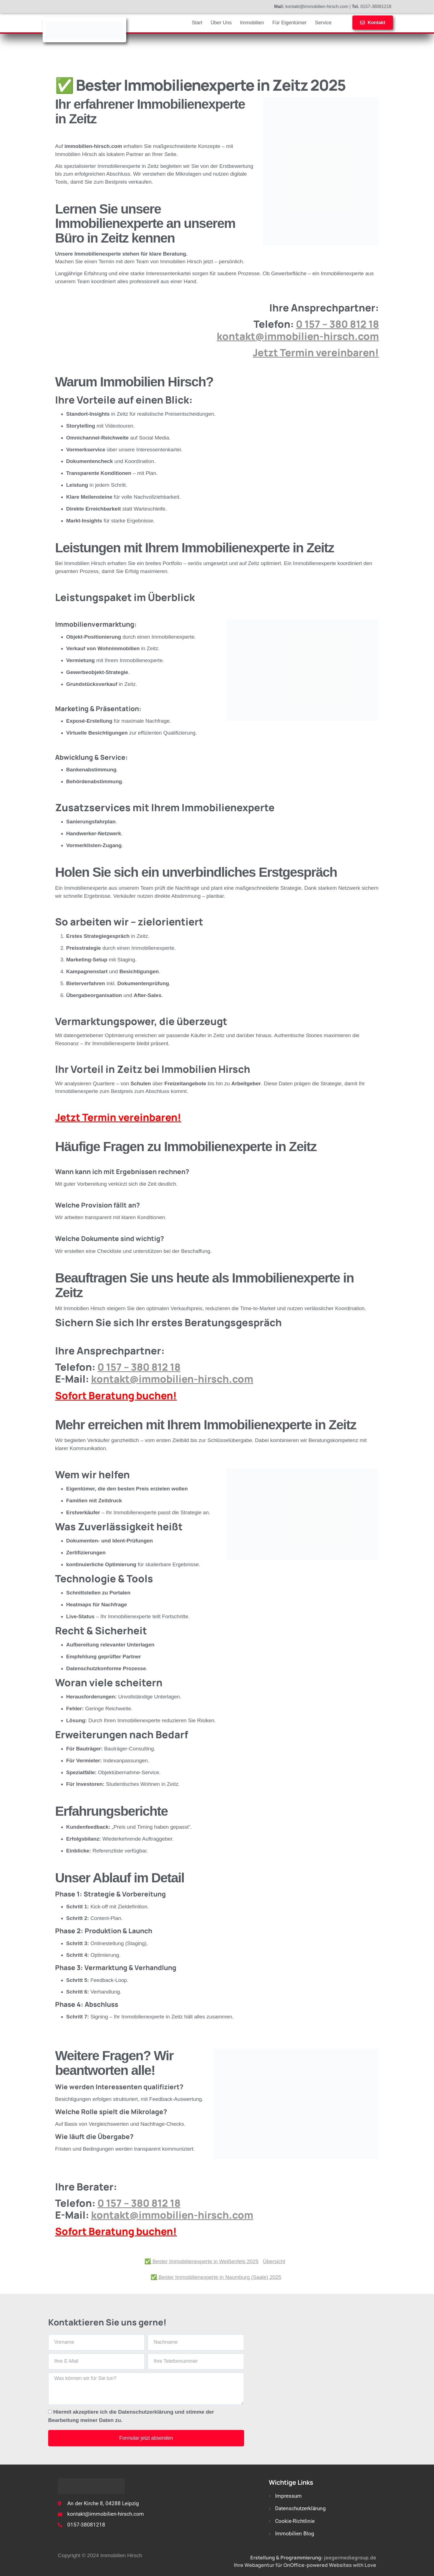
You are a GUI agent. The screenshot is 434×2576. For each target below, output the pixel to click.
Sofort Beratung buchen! (116, 1395)
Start (197, 22)
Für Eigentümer (289, 22)
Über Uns (221, 22)
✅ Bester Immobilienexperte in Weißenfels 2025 (201, 2261)
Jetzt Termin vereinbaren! (316, 352)
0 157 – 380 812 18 (337, 324)
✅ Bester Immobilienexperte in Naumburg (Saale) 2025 (216, 2277)
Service (323, 22)
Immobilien (252, 22)
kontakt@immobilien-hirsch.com (298, 336)
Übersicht (274, 2261)
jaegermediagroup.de (350, 2557)
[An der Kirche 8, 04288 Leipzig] (323, 2389)
